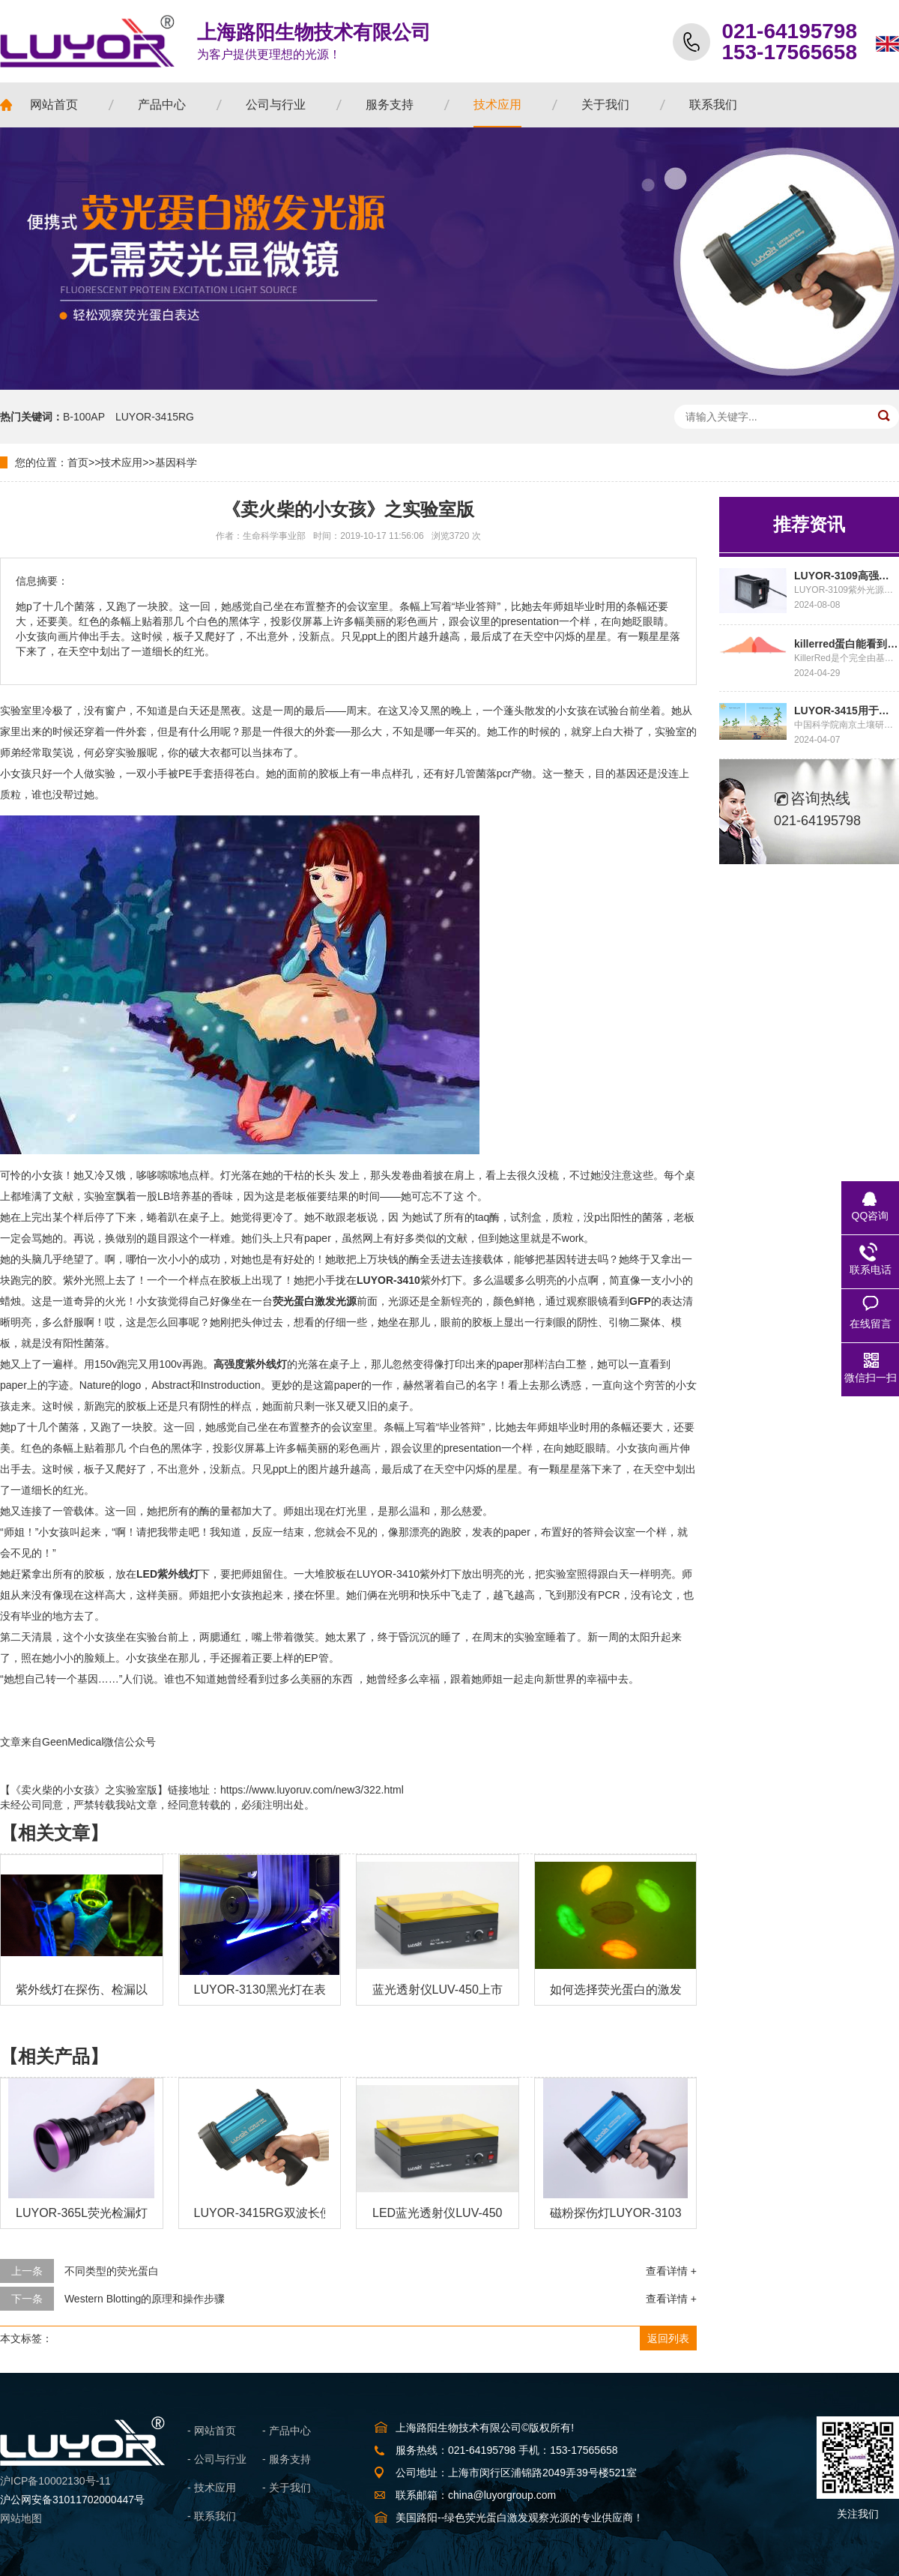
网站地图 (21, 2518)
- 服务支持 (286, 2459)
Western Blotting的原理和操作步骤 (144, 2299)
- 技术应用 (211, 2488)
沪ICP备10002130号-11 (55, 2481)
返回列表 (668, 2338)
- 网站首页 (211, 2431)
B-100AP (84, 417)
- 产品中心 (286, 2431)
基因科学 (176, 462)
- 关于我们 (286, 2488)
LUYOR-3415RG (154, 417)
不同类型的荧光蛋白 (111, 2271)
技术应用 (121, 462)
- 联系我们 (211, 2516)
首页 (77, 462)
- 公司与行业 (216, 2459)
